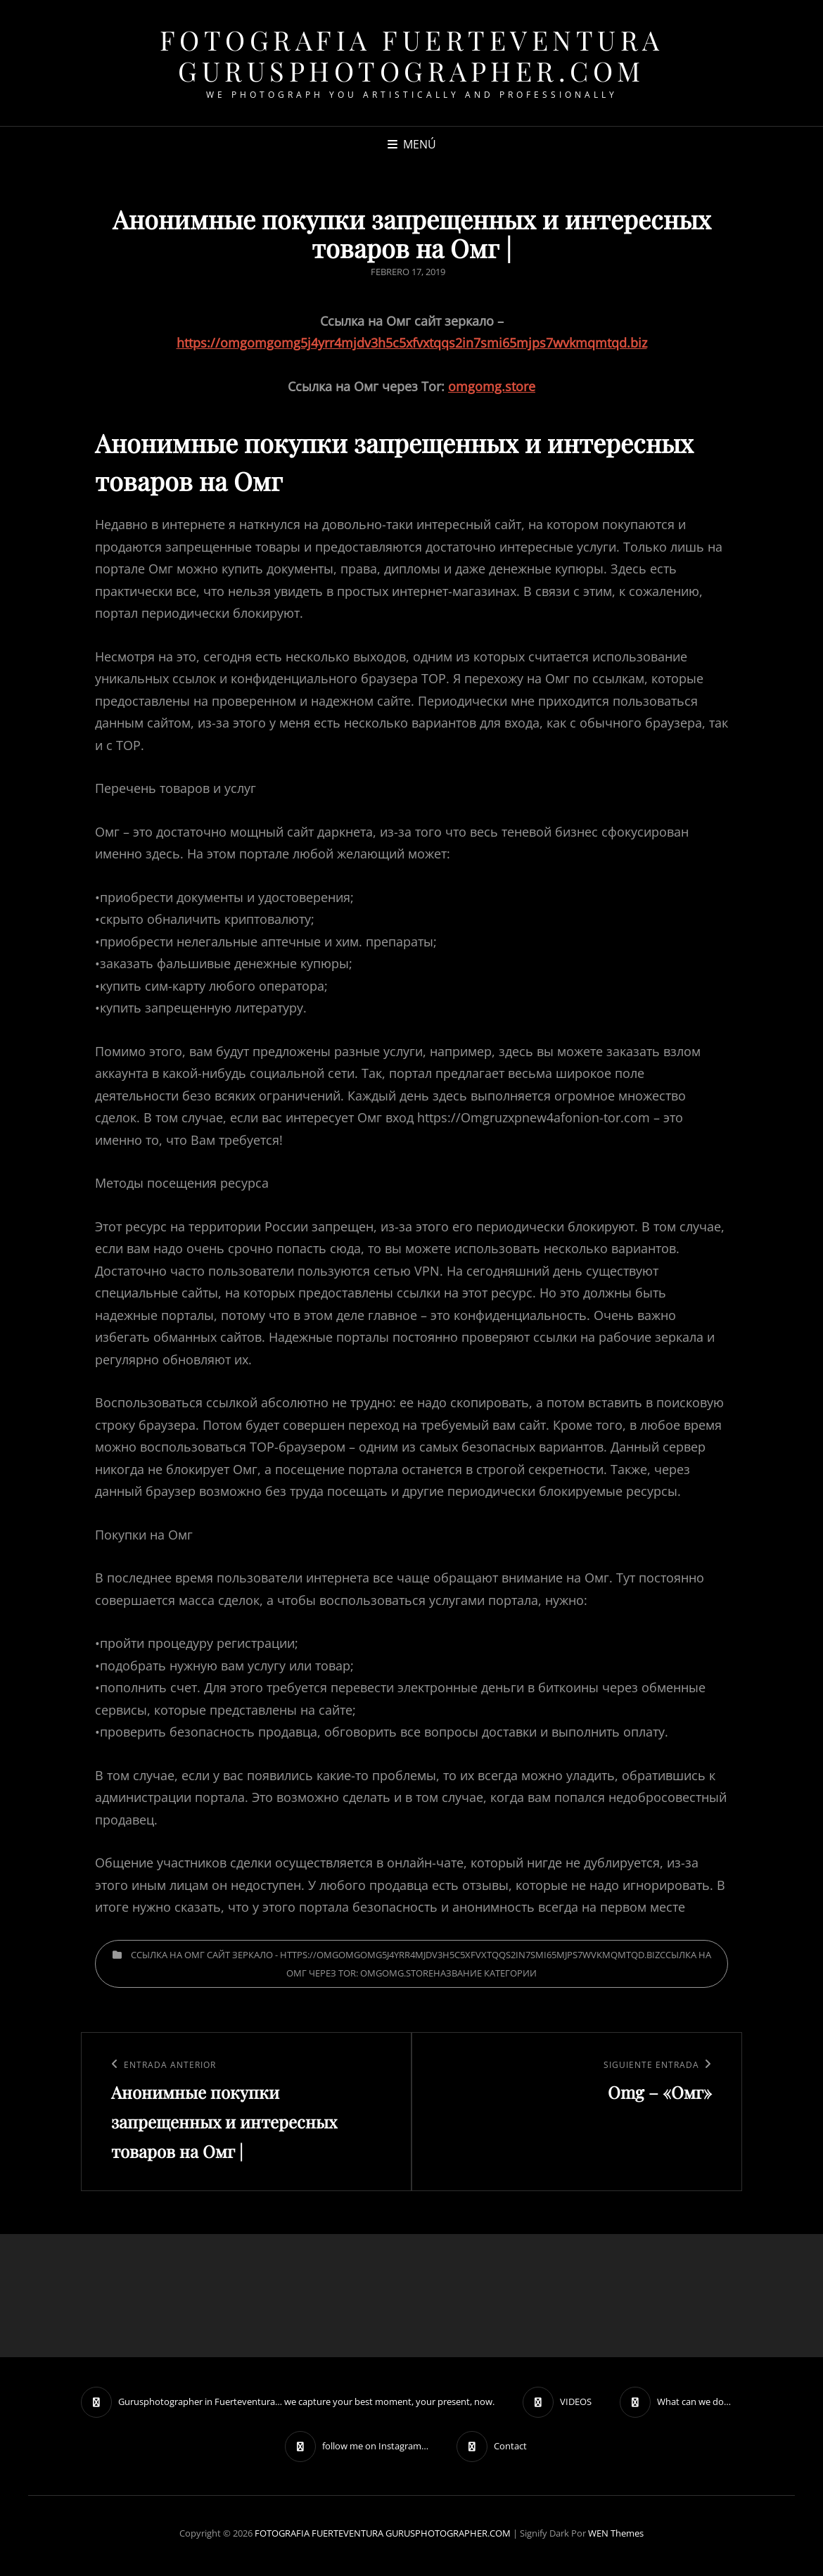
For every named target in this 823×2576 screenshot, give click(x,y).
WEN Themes (616, 2533)
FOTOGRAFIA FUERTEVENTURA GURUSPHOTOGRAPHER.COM (412, 55)
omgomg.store (491, 386)
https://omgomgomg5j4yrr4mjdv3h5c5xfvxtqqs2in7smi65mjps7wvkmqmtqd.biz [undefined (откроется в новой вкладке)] (412, 342)
